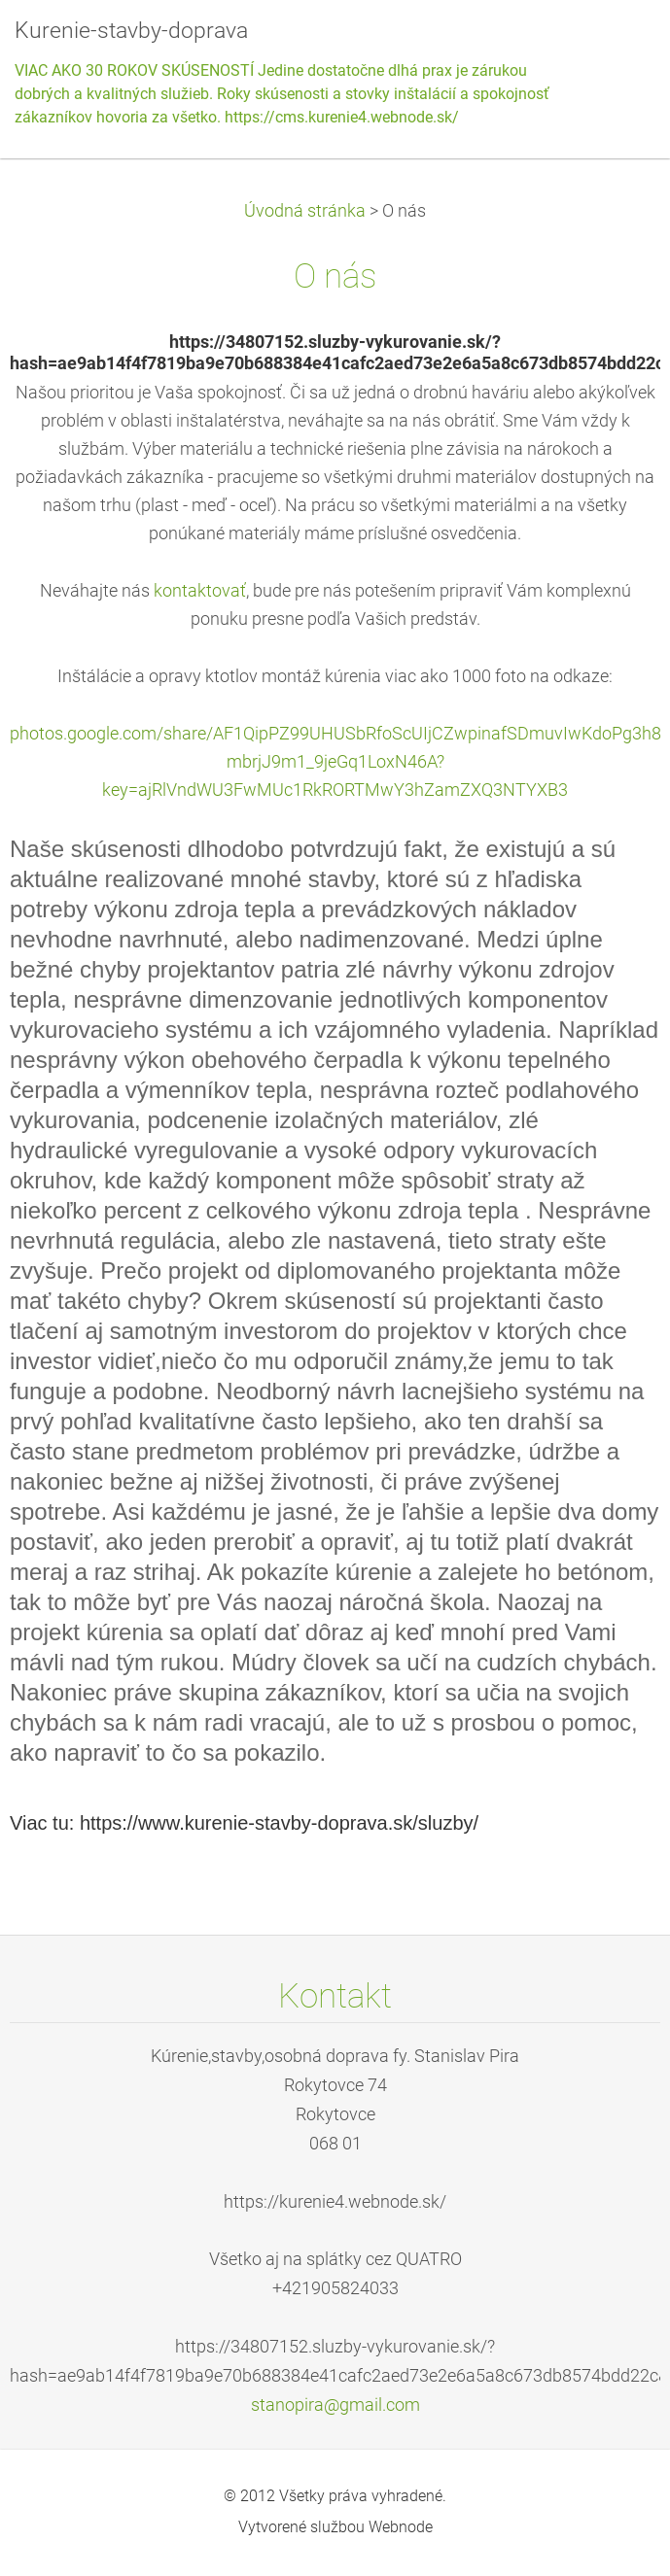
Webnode (401, 2527)
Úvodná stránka (305, 211)
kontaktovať (200, 591)
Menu (616, 44)
